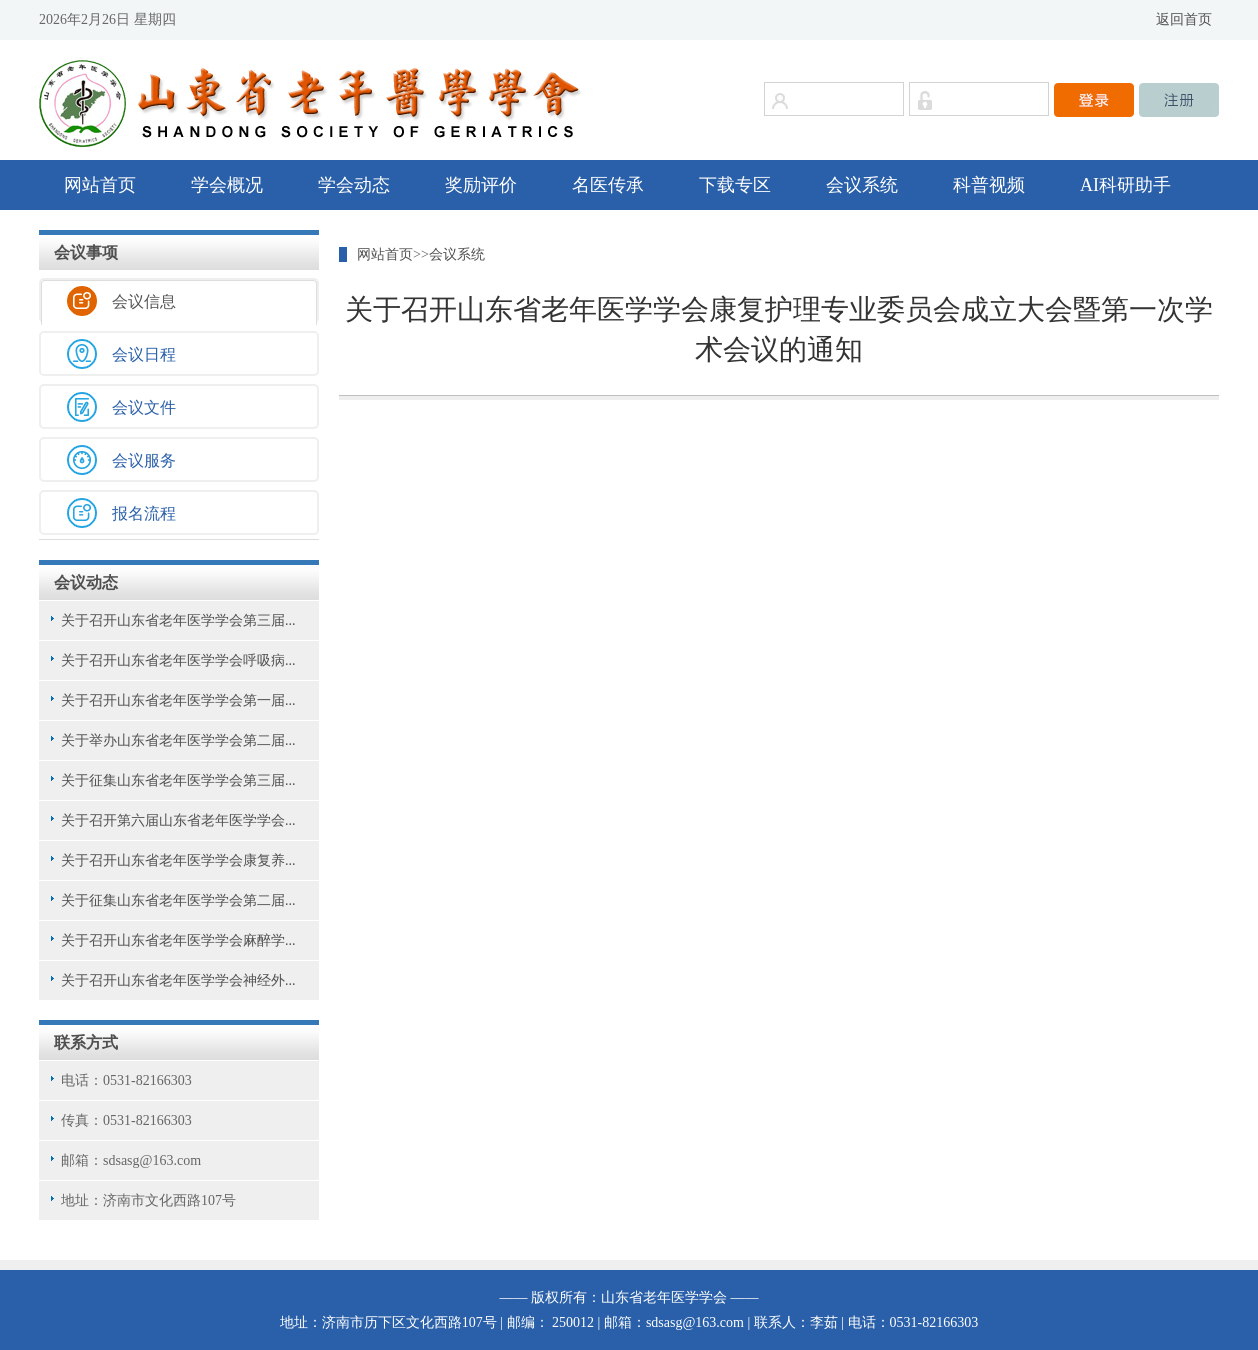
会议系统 (862, 185)
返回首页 (1184, 19)
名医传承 (608, 185)
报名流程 (144, 513)
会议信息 (144, 301)
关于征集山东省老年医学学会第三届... (178, 780)
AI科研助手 (1125, 185)
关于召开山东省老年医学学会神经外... (178, 980)
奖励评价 (481, 185)
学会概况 (227, 185)
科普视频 (989, 185)
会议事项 (86, 252)
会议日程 (144, 354)
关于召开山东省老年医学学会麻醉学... (178, 940)
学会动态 (354, 185)
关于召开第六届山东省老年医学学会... (178, 820)
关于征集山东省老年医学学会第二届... (178, 900)
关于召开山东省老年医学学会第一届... (178, 700)
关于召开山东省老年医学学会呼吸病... (178, 660)
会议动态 (86, 582)
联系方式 (86, 1042)
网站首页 (100, 185)
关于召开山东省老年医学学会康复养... (178, 860)
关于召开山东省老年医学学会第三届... (178, 620)
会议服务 (144, 460)
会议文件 (144, 407)
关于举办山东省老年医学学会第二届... (178, 740)
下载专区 (735, 185)
